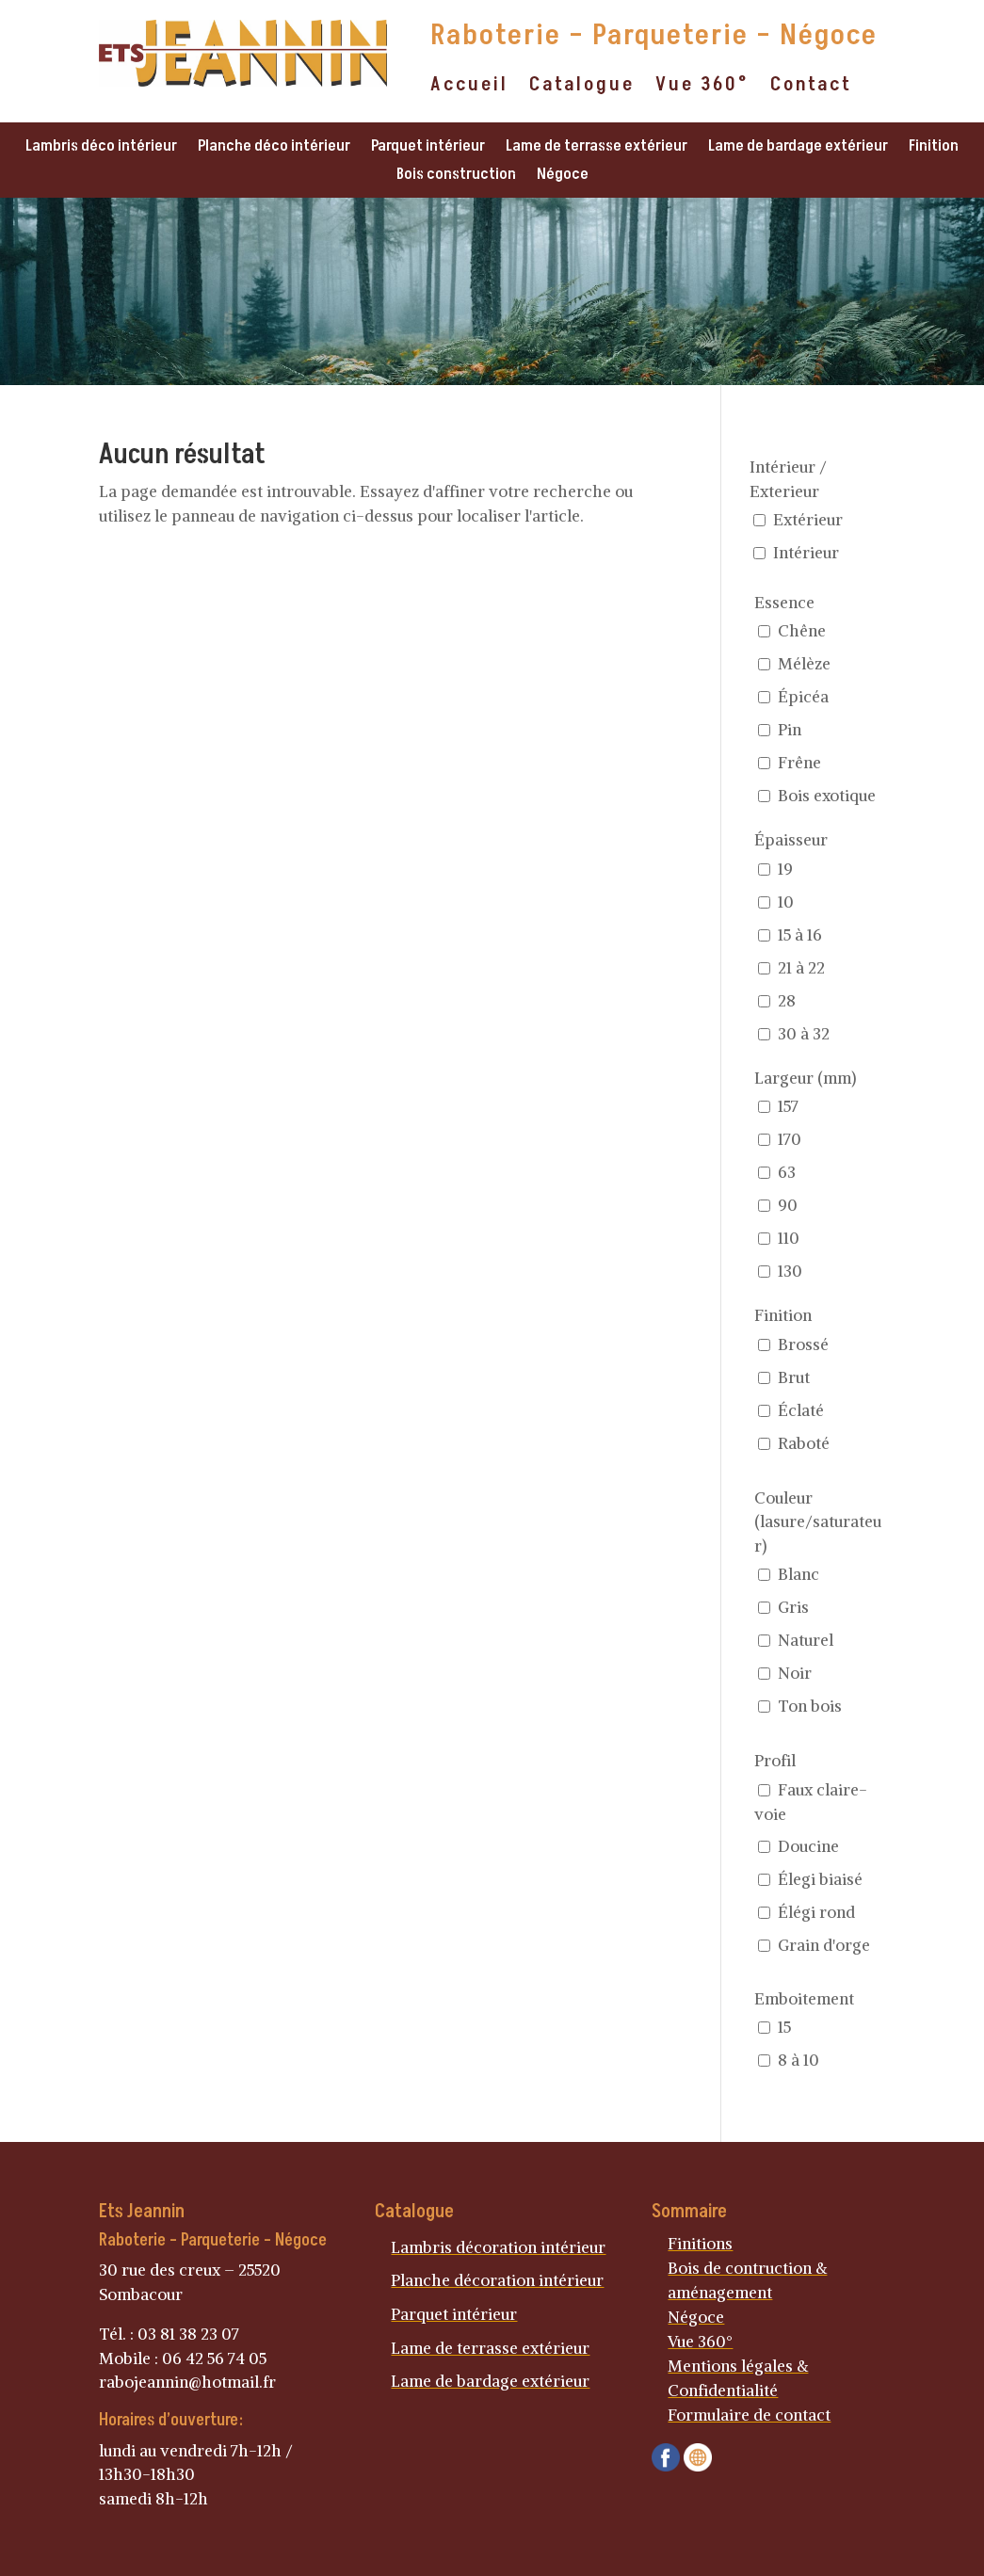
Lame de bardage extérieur (798, 148)
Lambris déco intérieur (101, 148)
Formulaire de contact (749, 2415)
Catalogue (582, 88)
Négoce (563, 176)
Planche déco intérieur (274, 148)
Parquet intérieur (428, 148)
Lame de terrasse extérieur (596, 148)
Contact (811, 88)
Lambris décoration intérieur (498, 2247)
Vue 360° (702, 88)
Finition (934, 148)
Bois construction (456, 176)
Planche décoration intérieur (497, 2280)
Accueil (469, 88)
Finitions (700, 2243)
